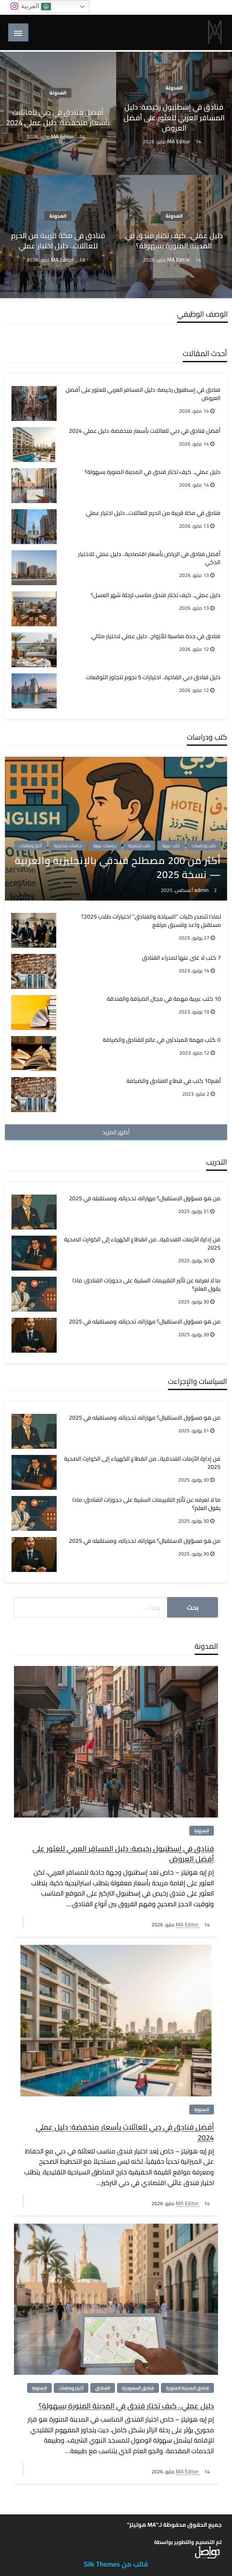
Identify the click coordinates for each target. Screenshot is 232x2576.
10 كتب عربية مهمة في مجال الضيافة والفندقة (164, 999)
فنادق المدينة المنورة (187, 2388)
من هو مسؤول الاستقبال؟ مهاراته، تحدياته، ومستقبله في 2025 (145, 1199)
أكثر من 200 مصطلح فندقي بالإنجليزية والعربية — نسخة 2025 (118, 867)
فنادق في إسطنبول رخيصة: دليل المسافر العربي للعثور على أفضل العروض (174, 117)
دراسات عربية (104, 845)
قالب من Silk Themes (116, 2564)
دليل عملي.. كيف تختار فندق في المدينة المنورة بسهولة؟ (174, 240)
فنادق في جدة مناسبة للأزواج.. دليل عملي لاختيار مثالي (156, 636)
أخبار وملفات (30, 845)
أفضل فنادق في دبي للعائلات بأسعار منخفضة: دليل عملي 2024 (58, 117)
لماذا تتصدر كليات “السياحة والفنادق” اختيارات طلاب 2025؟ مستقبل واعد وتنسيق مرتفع (151, 921)
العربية (36, 6)
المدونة (174, 87)
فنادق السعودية (138, 2388)
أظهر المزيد (116, 1131)
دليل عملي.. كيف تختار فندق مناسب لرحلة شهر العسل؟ (156, 595)
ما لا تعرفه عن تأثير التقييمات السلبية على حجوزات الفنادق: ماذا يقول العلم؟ (146, 1285)
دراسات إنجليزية (67, 845)
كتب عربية (171, 845)
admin (202, 890)
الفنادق (102, 2388)
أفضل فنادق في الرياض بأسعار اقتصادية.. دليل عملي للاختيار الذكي (149, 558)
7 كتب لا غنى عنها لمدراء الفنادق (181, 958)
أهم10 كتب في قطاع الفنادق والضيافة (173, 1081)
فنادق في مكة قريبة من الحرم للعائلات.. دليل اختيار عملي (58, 240)
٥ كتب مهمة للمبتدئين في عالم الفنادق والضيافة (162, 1040)
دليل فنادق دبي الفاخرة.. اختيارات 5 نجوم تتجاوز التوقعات (153, 677)
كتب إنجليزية (139, 845)
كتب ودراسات (204, 845)
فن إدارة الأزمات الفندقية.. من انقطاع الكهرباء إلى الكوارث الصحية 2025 (142, 1244)
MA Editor (179, 141)
